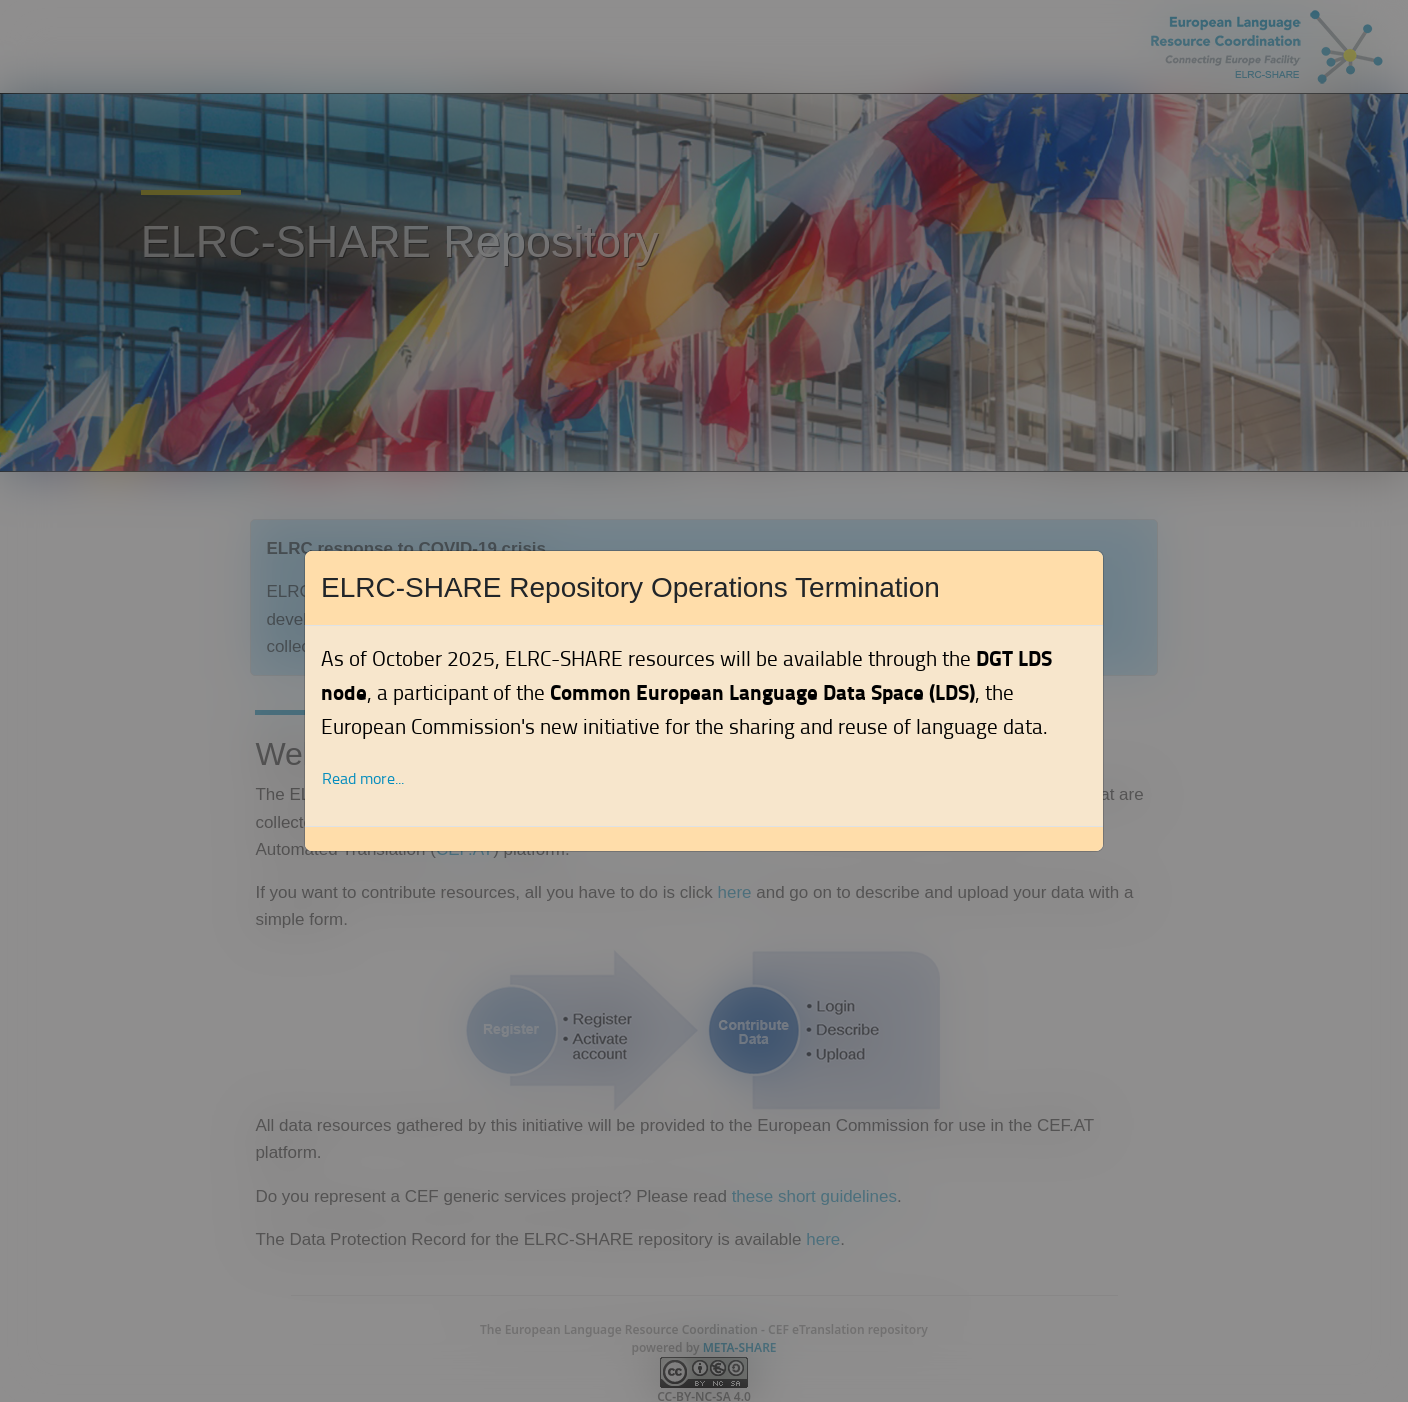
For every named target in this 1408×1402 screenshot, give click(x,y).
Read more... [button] (363, 778)
